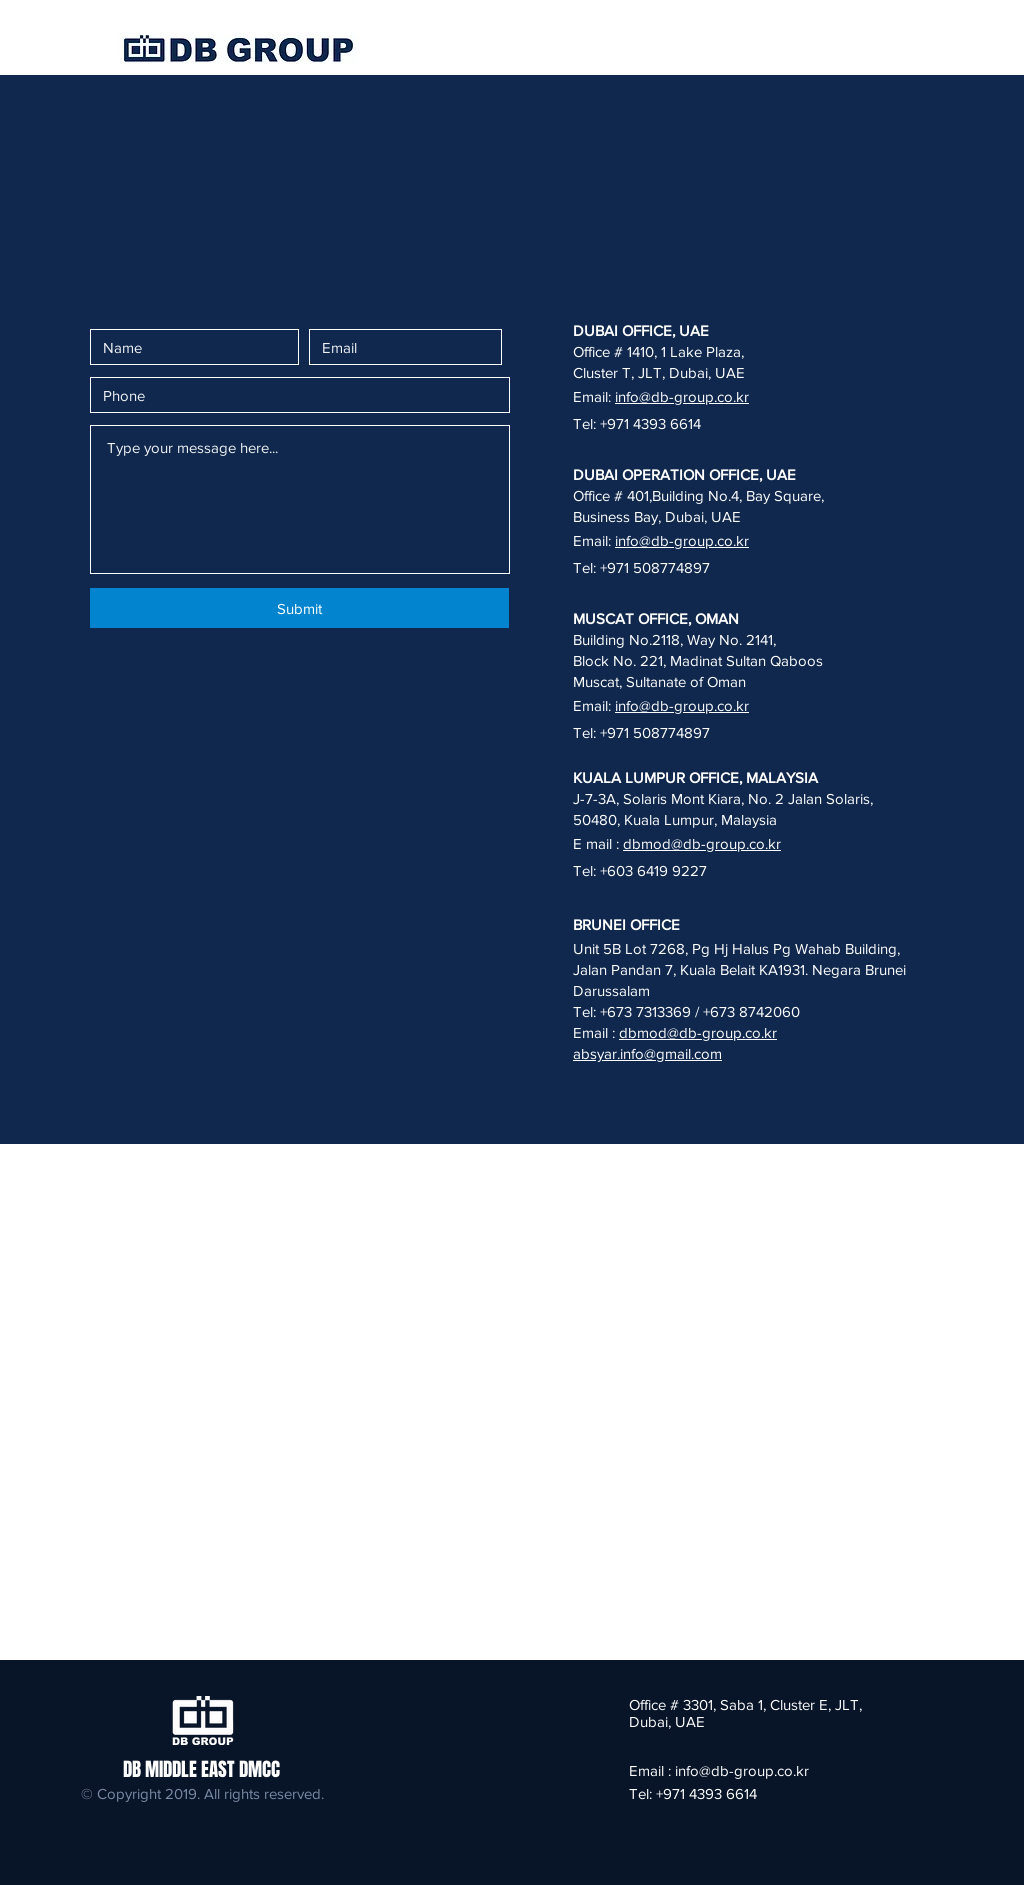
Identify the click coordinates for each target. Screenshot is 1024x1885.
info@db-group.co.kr (682, 396)
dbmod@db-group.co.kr (702, 843)
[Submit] (299, 608)
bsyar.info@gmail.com (651, 1053)
